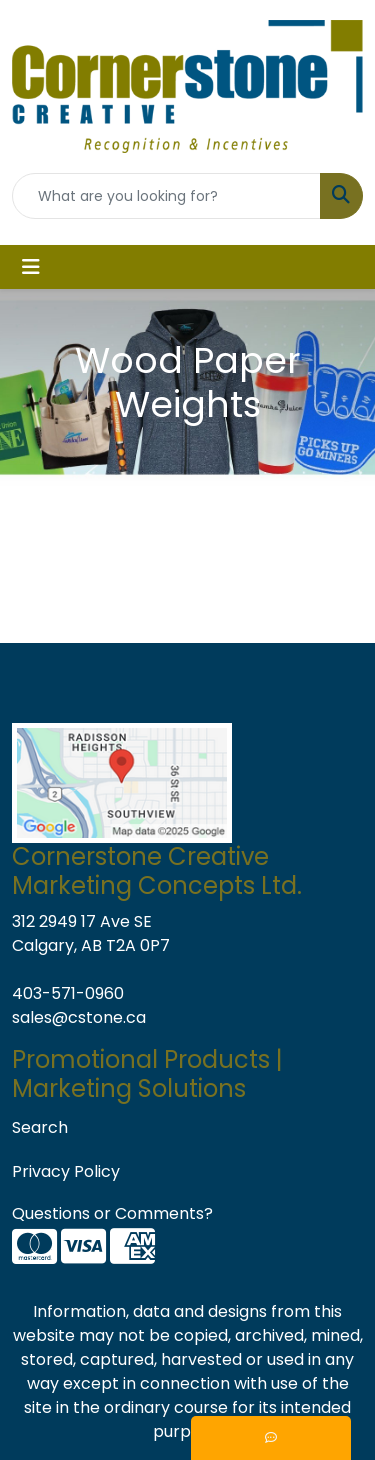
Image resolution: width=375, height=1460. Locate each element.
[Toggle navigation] (31, 267)
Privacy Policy (66, 1171)
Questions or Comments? (112, 1213)
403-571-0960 (68, 993)
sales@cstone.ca (79, 1017)
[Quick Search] (166, 196)
